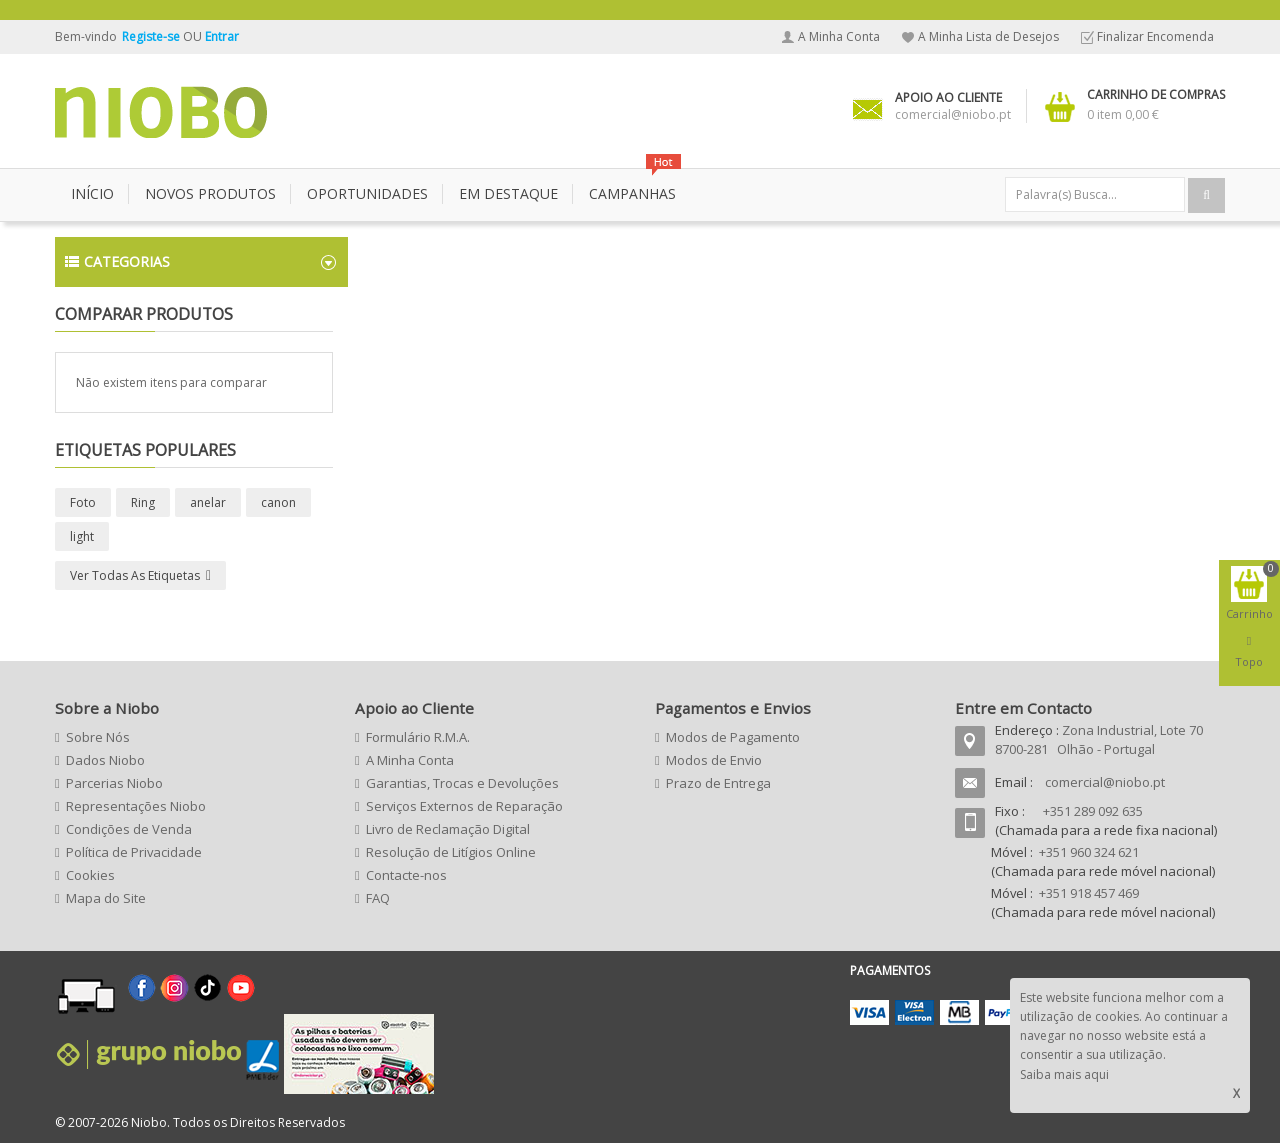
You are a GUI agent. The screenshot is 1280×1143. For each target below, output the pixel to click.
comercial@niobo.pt (1105, 782)
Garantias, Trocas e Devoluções (462, 783)
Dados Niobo (105, 760)
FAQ (378, 898)
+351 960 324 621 (1089, 852)
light (82, 536)
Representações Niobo (136, 806)
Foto (83, 502)
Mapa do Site (106, 898)
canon (278, 502)
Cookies (90, 875)
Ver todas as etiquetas (135, 575)
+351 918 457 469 (1089, 893)
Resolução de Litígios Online (451, 852)
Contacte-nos (406, 875)
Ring (143, 502)
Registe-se (152, 36)
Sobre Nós (98, 737)
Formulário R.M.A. (418, 737)
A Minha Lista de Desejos (988, 36)
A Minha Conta (839, 36)
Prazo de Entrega (718, 783)
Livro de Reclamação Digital (448, 829)
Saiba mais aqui (1064, 1074)
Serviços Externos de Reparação (464, 806)
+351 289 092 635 (1093, 811)
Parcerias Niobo (114, 783)
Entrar (222, 36)
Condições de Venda (129, 829)
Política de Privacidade (134, 852)
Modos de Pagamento (733, 737)
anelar (208, 502)
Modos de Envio (714, 760)
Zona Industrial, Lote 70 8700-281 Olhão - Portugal (1099, 739)
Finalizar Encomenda (1155, 36)
